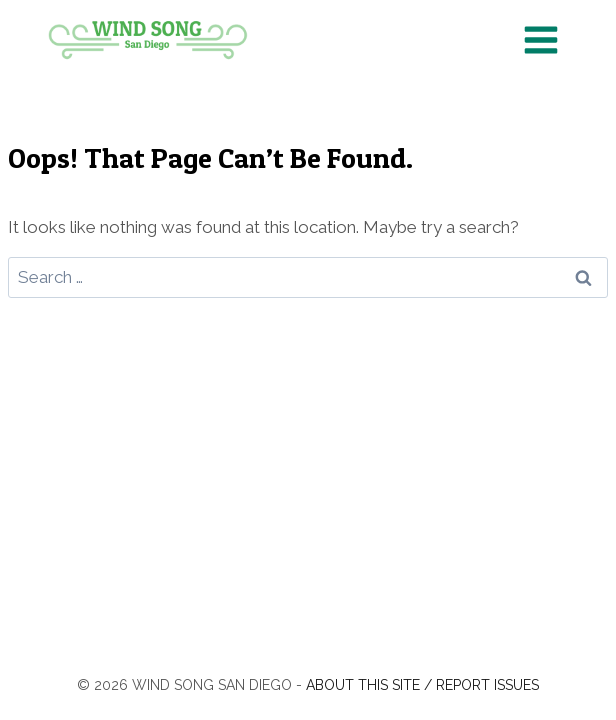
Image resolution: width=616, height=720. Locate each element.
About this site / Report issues (422, 685)
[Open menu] (540, 39)
